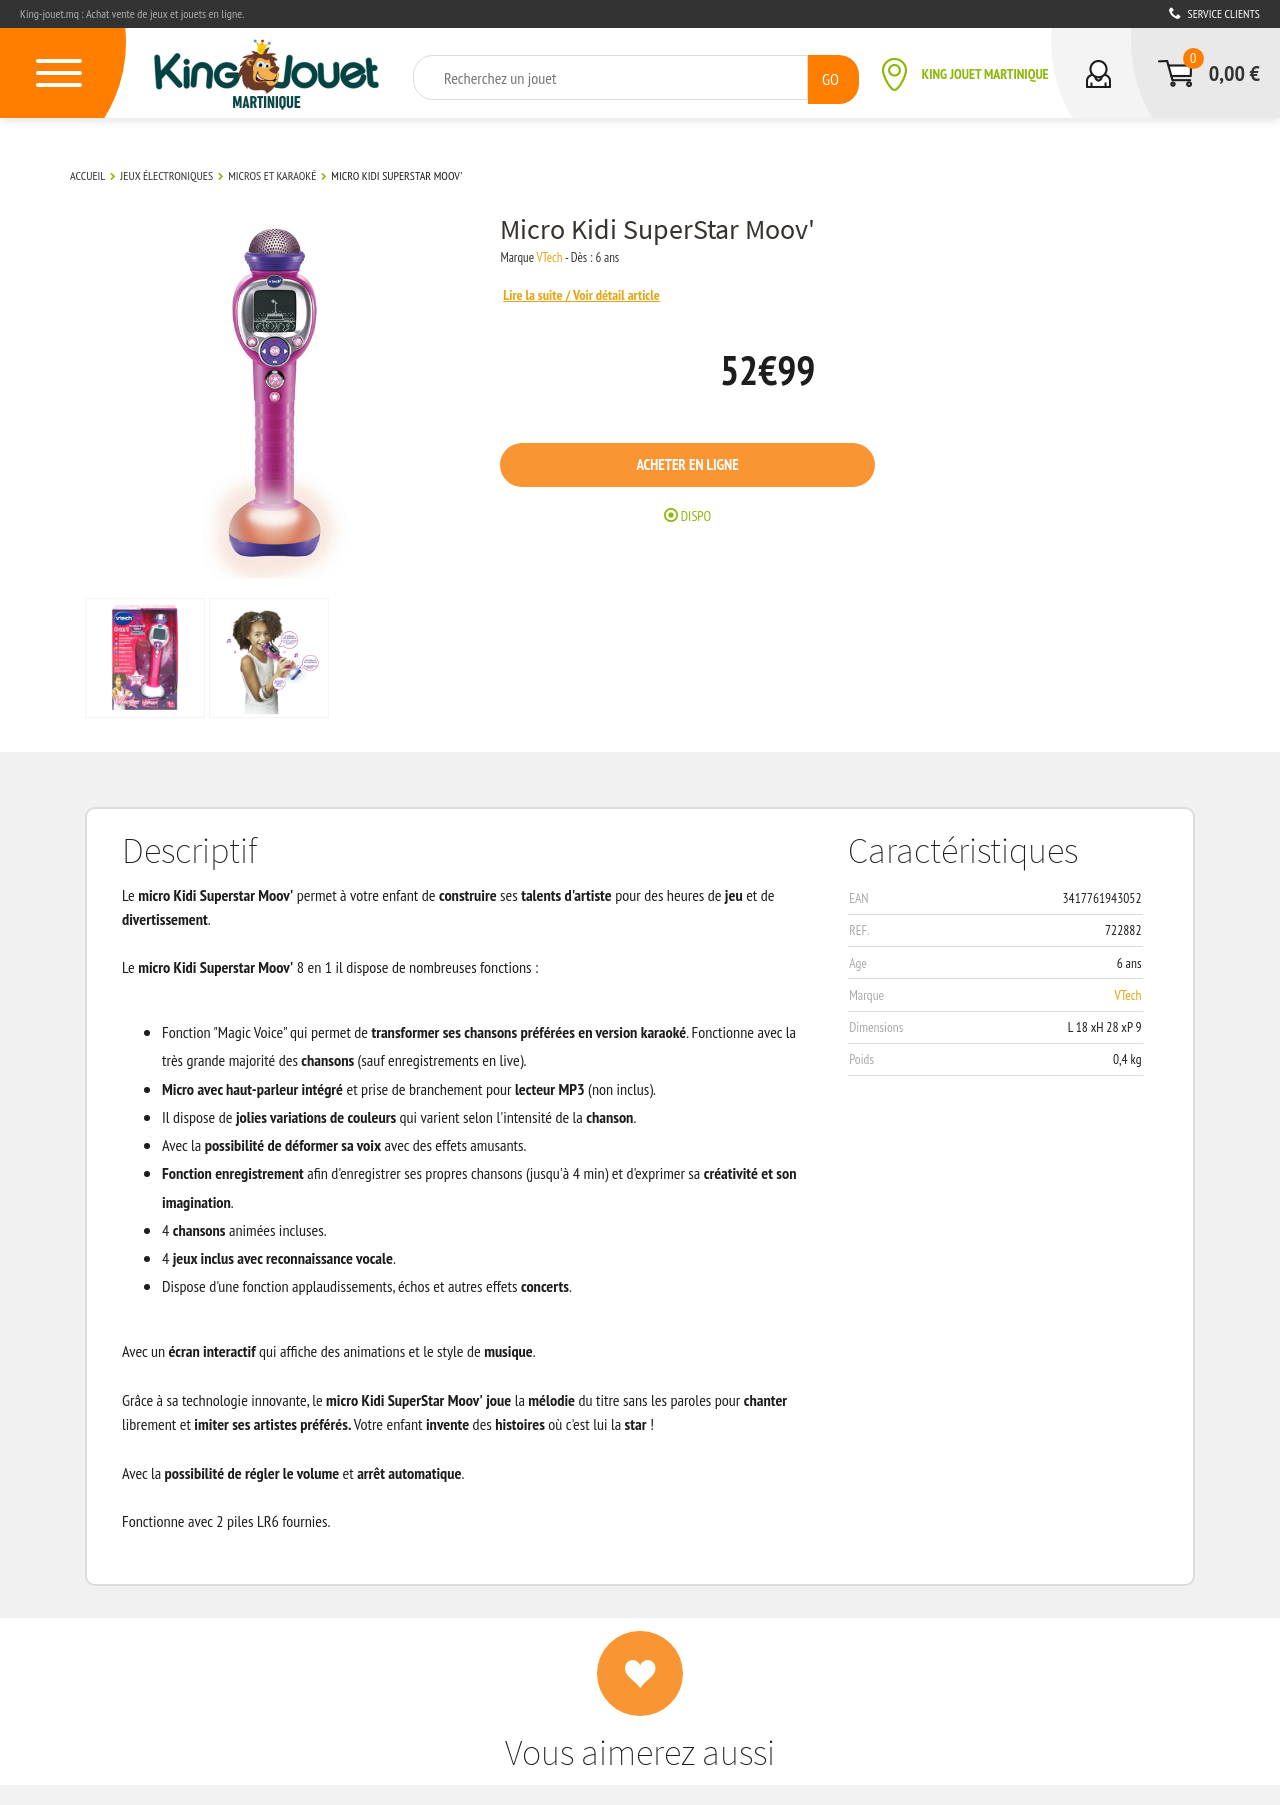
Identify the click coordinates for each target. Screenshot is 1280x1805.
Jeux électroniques (166, 173)
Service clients (1214, 13)
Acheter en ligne (709, 466)
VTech (569, 256)
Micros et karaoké (272, 173)
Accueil (87, 173)
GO (829, 76)
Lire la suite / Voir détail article (605, 293)
